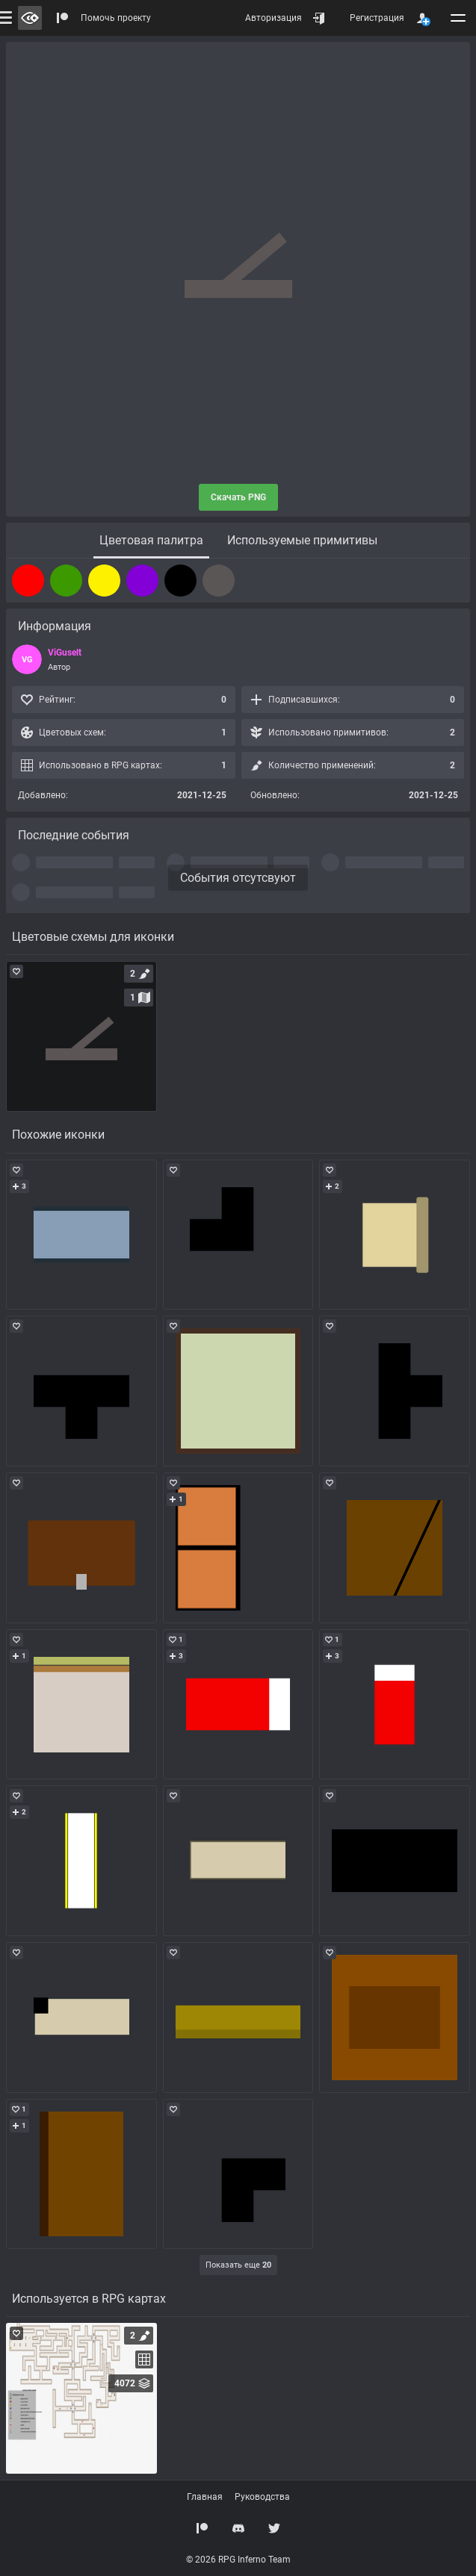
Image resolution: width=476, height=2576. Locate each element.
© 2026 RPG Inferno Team (238, 2559)
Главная (205, 2496)
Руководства (262, 2496)
